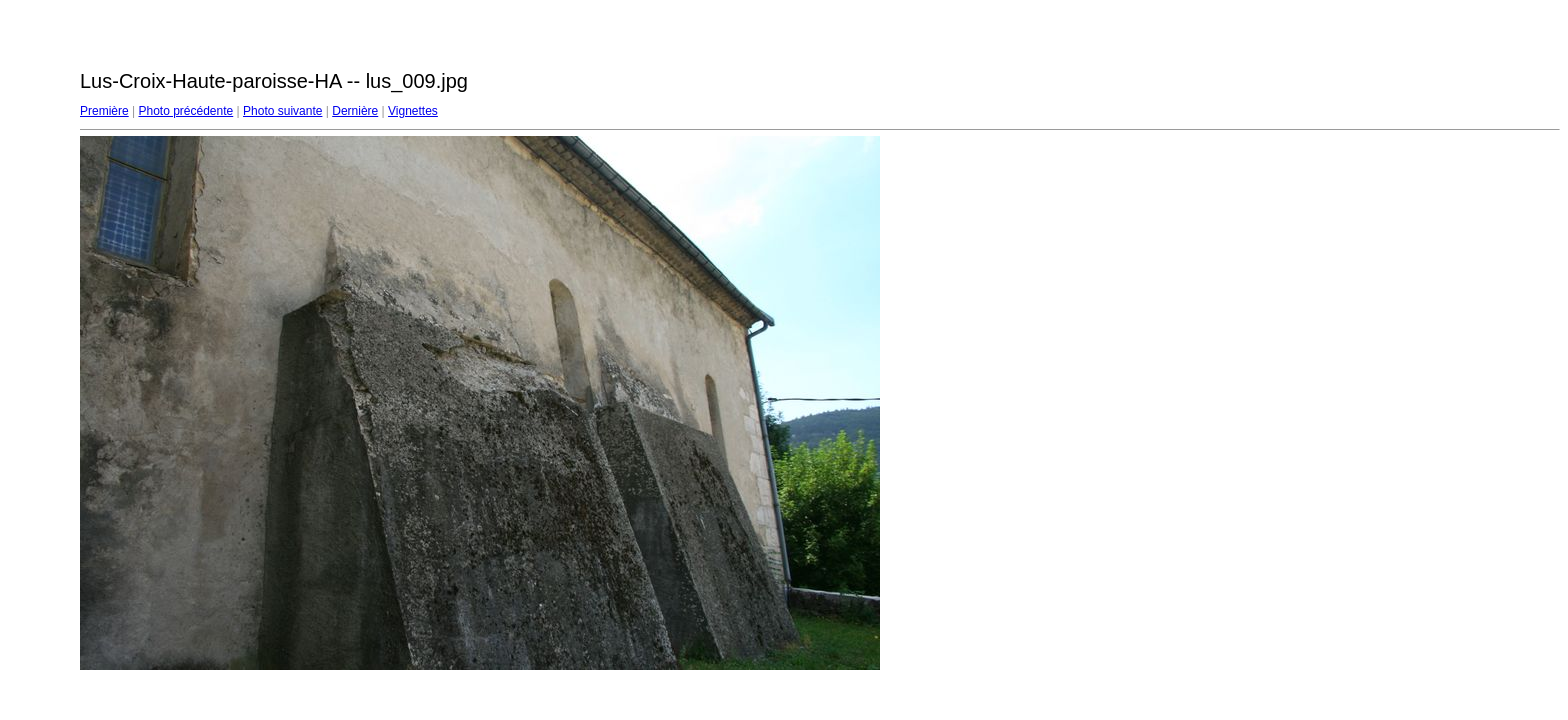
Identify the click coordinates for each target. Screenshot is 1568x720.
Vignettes (413, 111)
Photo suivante (282, 111)
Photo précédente (185, 111)
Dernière (355, 111)
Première (104, 111)
